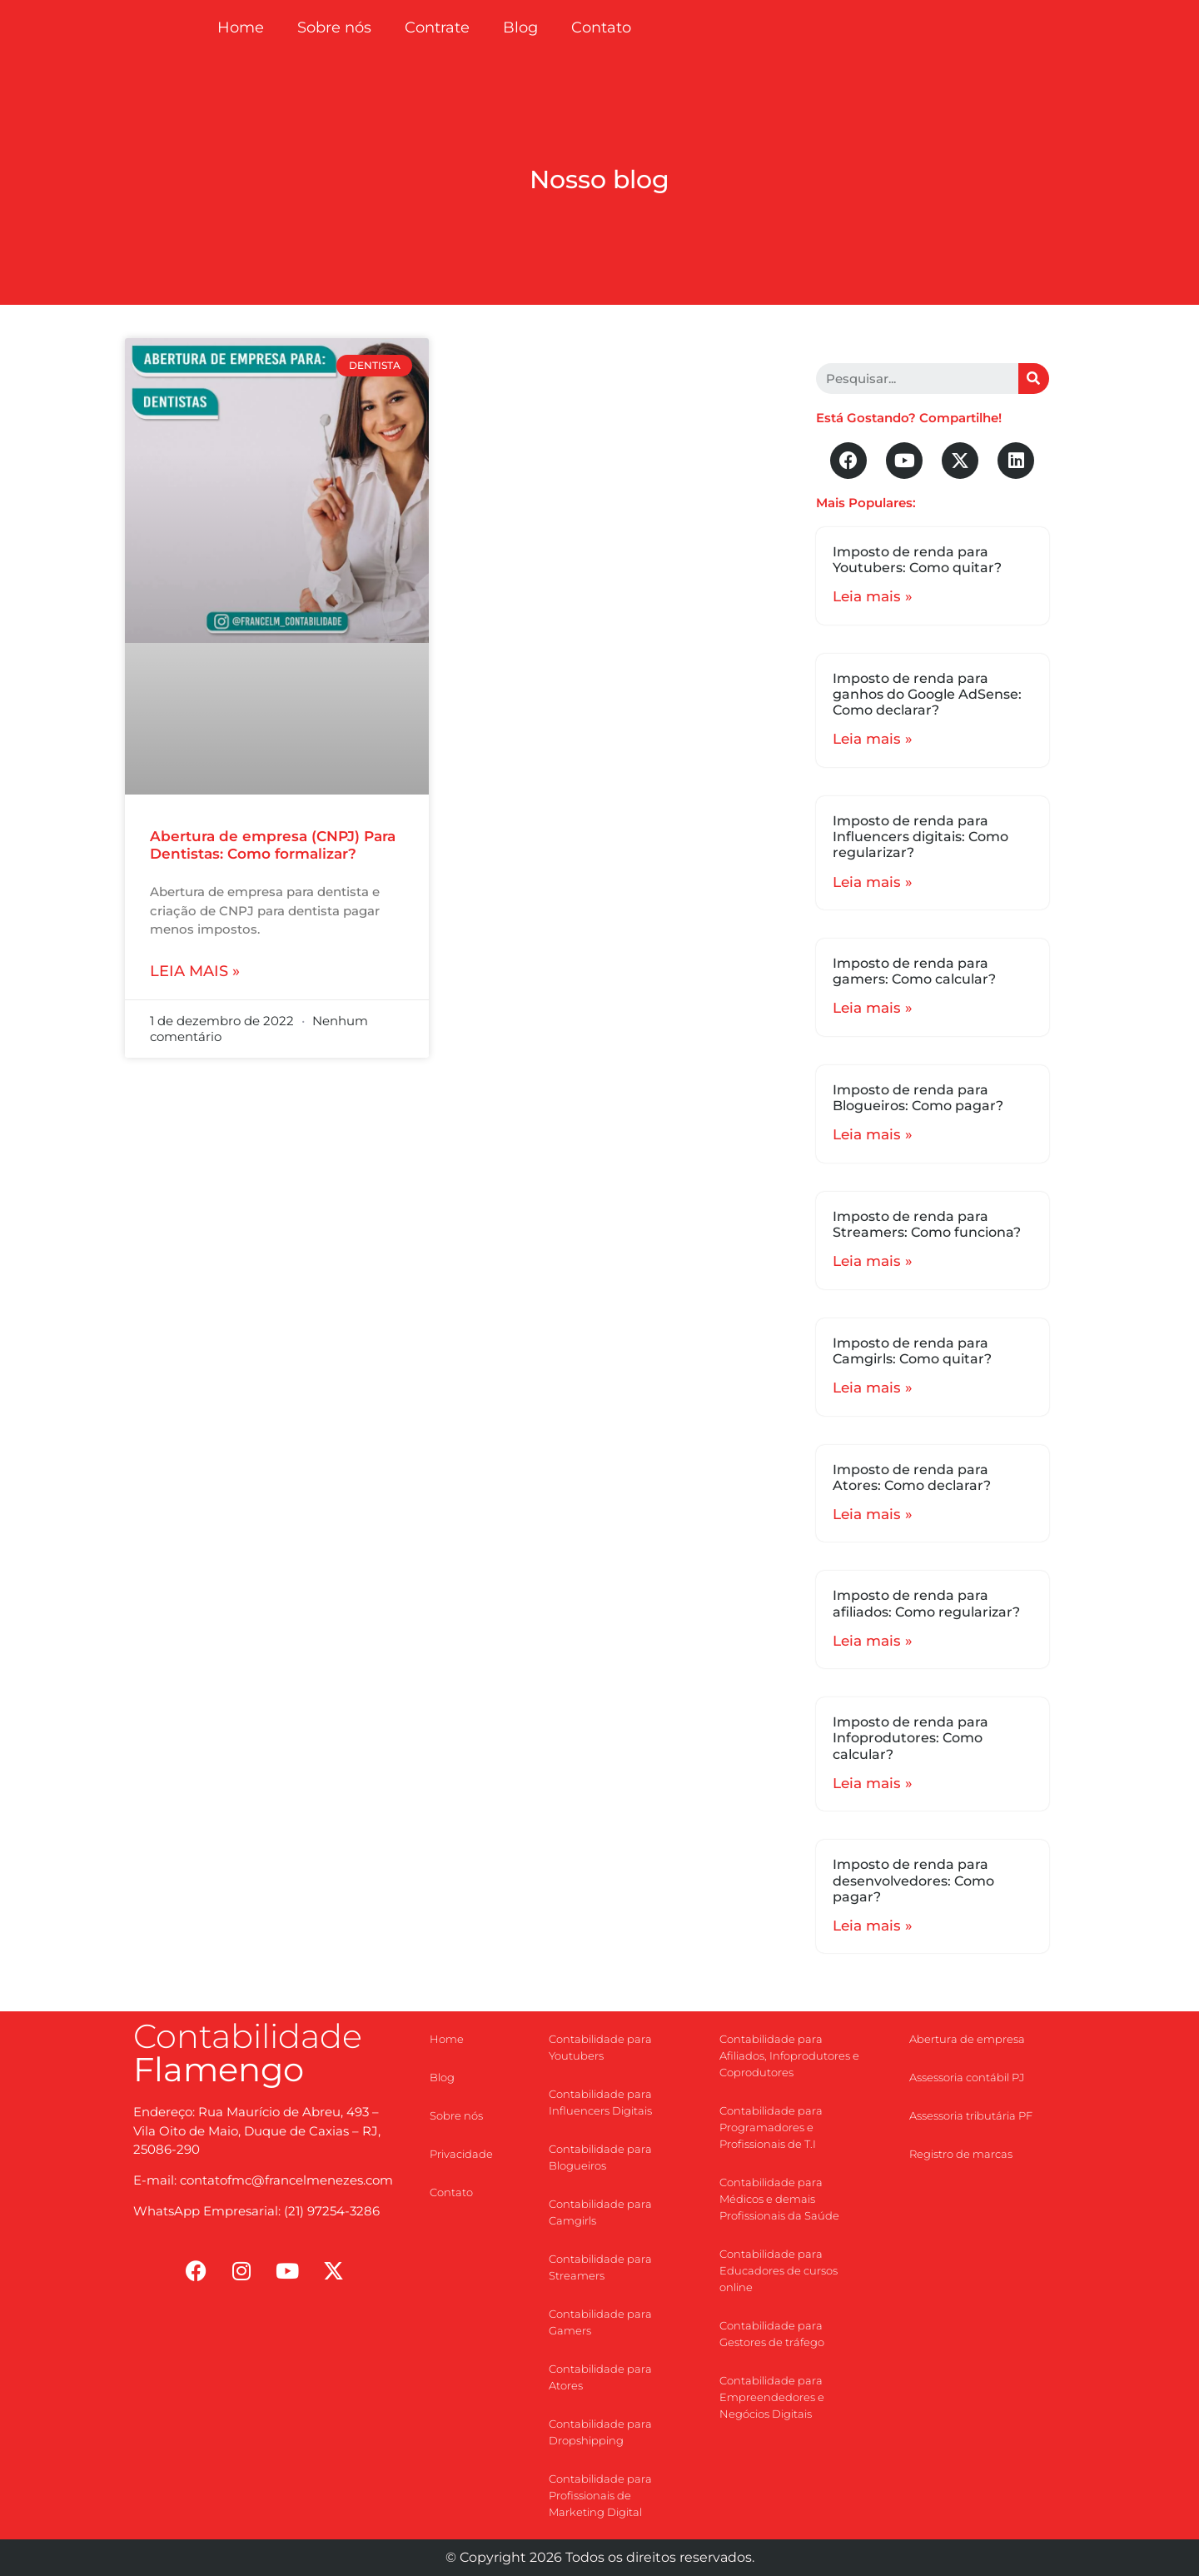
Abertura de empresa (967, 2038)
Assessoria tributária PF (970, 2115)
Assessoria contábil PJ (966, 2077)
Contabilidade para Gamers (600, 2322)
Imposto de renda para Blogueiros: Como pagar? (918, 1098)
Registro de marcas (960, 2153)
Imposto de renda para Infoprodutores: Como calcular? (910, 1737)
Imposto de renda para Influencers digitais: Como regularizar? (920, 836)
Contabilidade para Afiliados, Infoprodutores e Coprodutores (789, 2055)
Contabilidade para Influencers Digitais (600, 2102)
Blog (520, 27)
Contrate (437, 27)
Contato (601, 27)
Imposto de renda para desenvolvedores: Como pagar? (913, 1880)
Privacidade (461, 2153)
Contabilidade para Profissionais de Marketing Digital (600, 2495)
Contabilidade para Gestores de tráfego (771, 2334)
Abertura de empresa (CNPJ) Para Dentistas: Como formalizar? (273, 844)
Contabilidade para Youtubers (600, 2047)
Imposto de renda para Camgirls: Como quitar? (912, 1351)
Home (240, 27)
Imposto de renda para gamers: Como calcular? (914, 971)
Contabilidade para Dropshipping (600, 2432)
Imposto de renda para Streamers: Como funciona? (927, 1224)
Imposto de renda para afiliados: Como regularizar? (926, 1603)
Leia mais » (195, 971)
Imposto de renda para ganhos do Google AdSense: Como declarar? (927, 694)
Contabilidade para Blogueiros (600, 2157)
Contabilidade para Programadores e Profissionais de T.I (771, 2127)
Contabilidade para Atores (600, 2377)
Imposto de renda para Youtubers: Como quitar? (917, 559)
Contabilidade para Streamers (600, 2267)
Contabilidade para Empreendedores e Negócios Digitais (771, 2397)
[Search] (1033, 378)
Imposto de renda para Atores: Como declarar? (912, 1477)
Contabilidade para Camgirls (600, 2212)
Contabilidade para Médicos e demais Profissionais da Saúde (779, 2198)
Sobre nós (334, 27)
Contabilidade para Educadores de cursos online (778, 2270)
